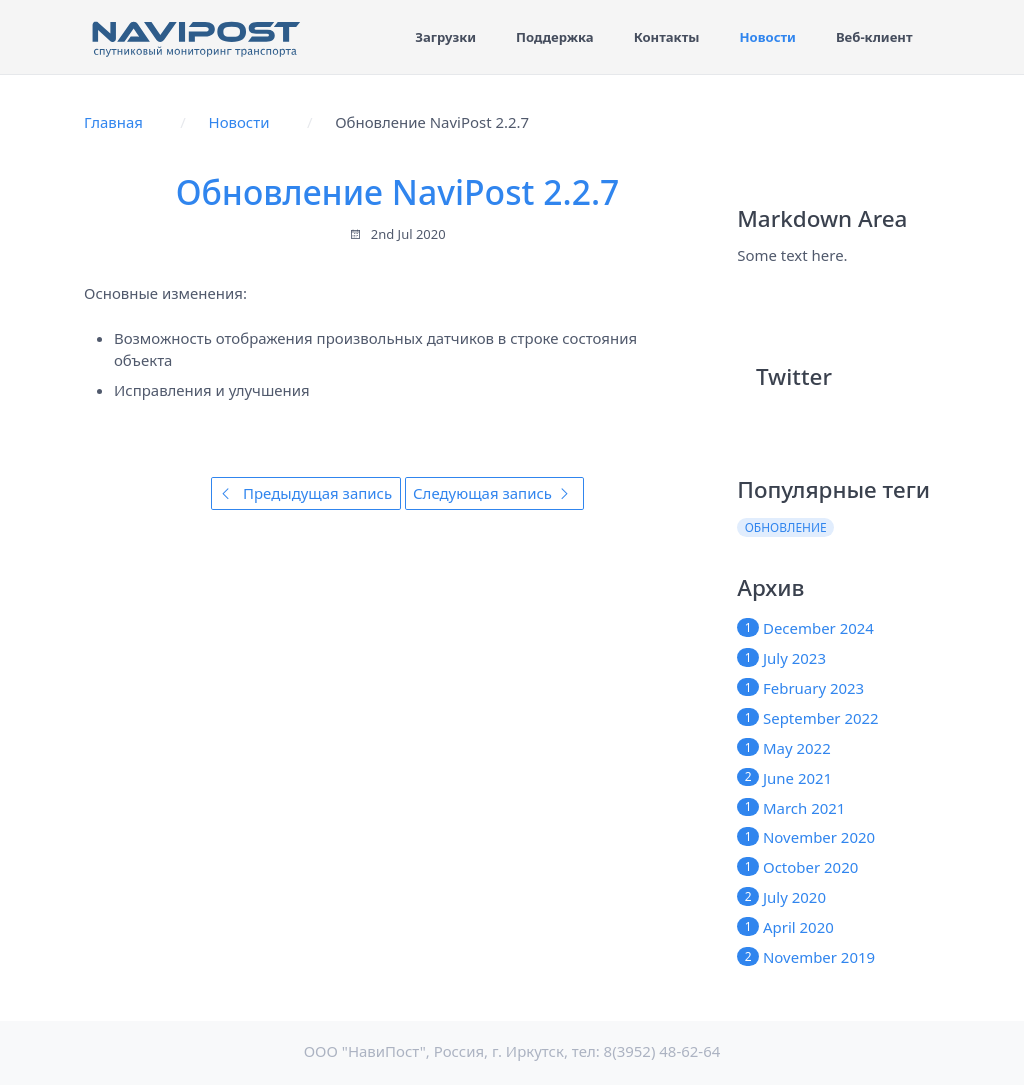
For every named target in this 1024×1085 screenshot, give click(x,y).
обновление (786, 527)
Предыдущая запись (305, 493)
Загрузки (445, 37)
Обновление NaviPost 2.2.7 (398, 192)
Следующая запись (494, 493)
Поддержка (555, 37)
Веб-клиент (874, 37)
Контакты (667, 37)
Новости (767, 37)
